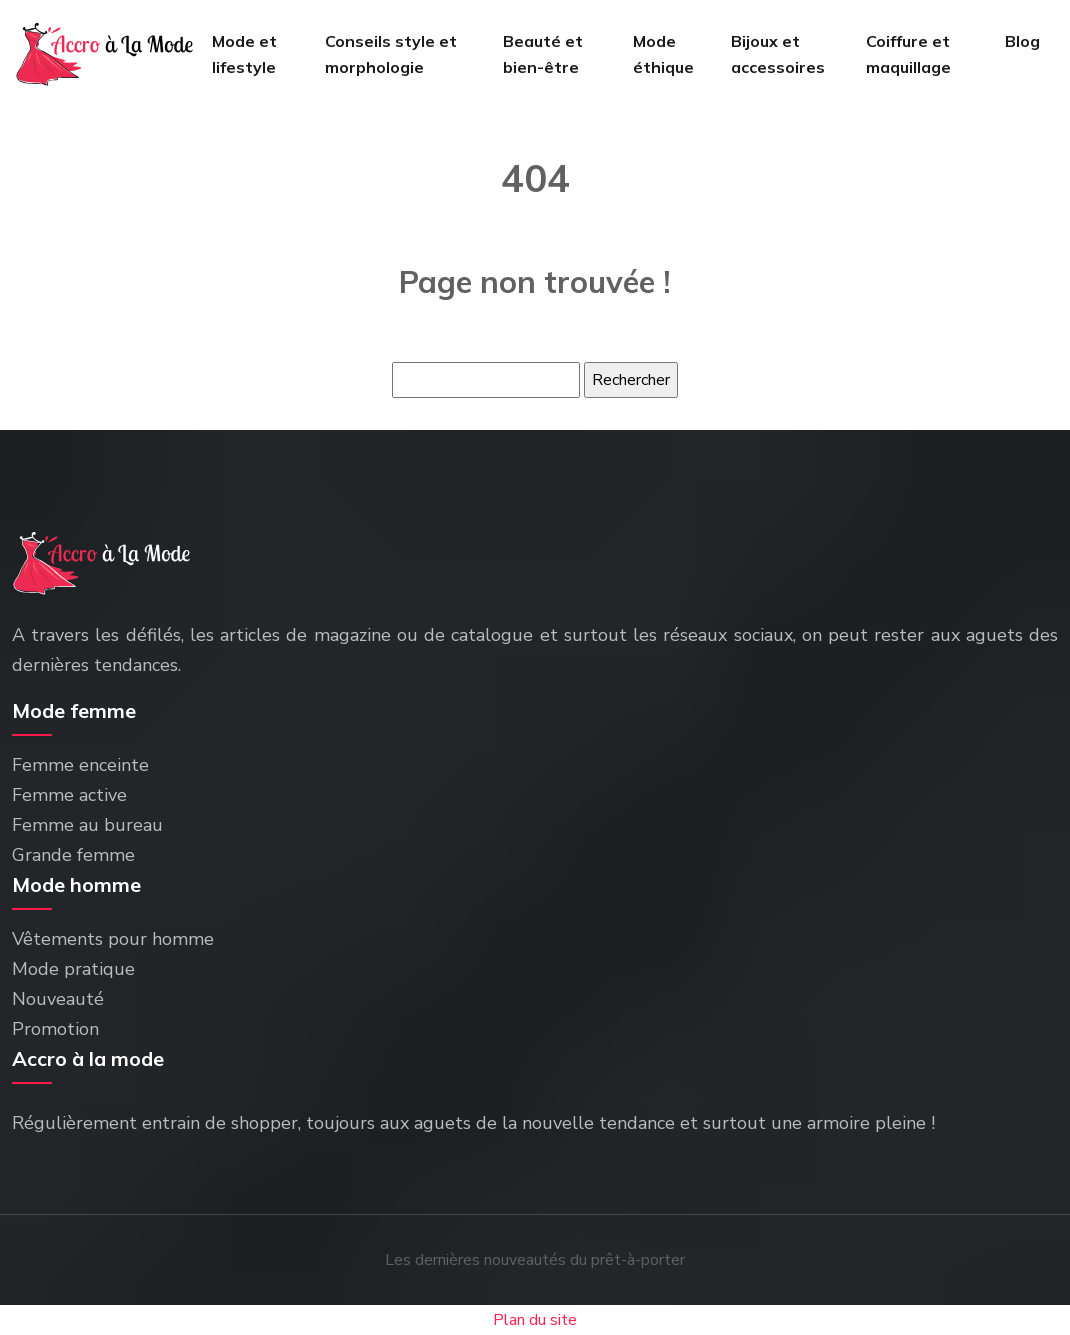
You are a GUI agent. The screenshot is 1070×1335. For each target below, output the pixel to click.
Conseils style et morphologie (391, 54)
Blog (1022, 41)
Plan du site (535, 1320)
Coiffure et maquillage (908, 54)
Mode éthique (663, 54)
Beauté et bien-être (543, 54)
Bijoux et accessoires (778, 54)
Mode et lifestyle (244, 54)
